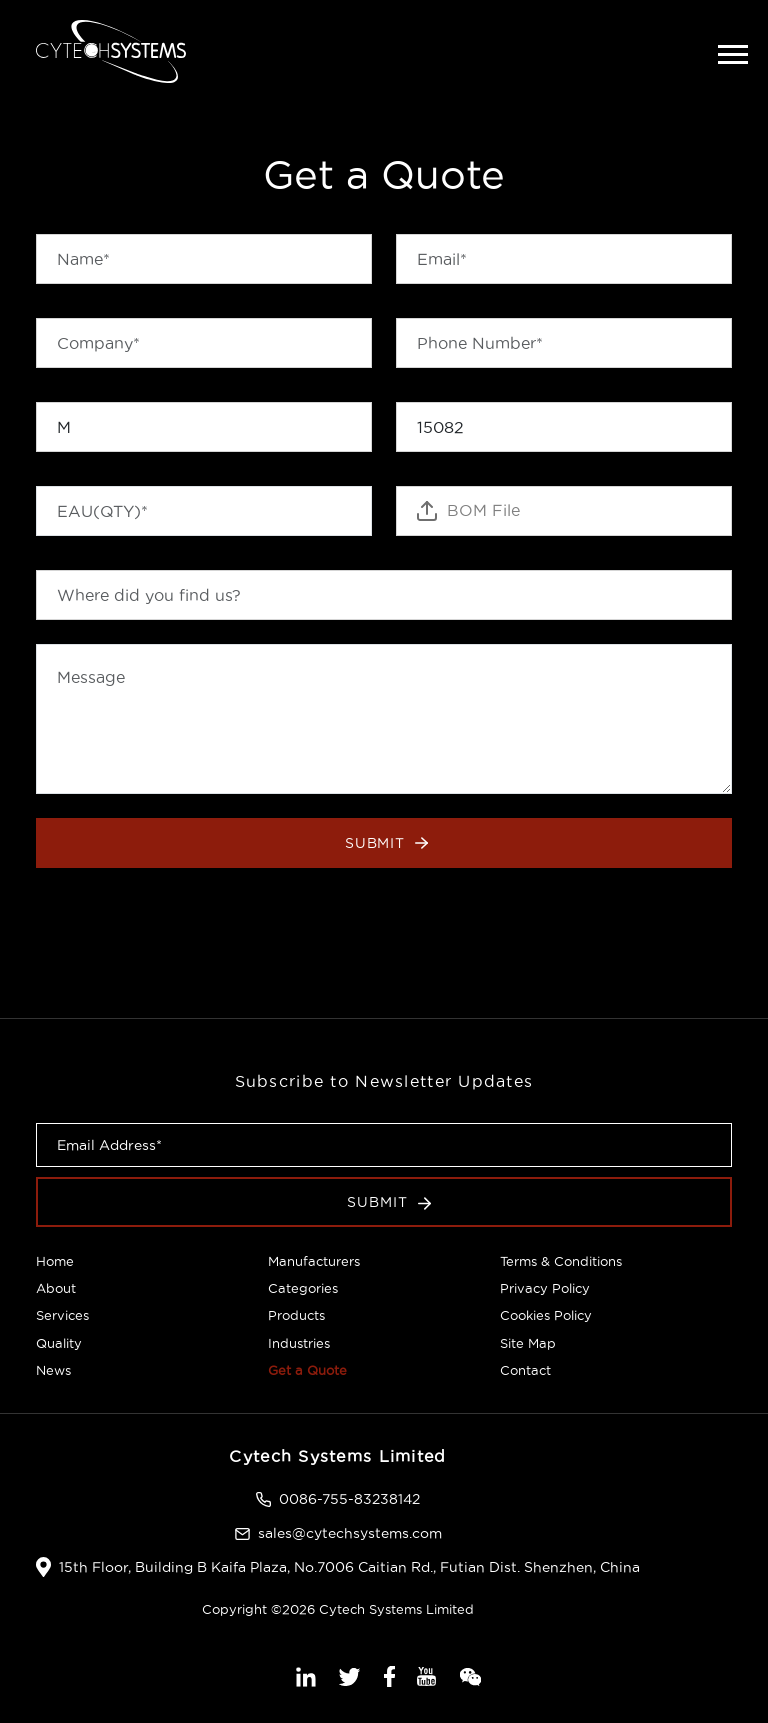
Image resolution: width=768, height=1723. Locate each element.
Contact (525, 1370)
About (56, 1288)
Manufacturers (314, 1261)
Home (55, 1261)
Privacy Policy (545, 1288)
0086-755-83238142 (349, 1499)
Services (62, 1315)
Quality (59, 1343)
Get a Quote (307, 1370)
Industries (299, 1343)
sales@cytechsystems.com (350, 1533)
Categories (303, 1288)
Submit (387, 843)
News (53, 1370)
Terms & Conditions (561, 1261)
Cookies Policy (546, 1315)
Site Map (528, 1343)
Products (296, 1315)
